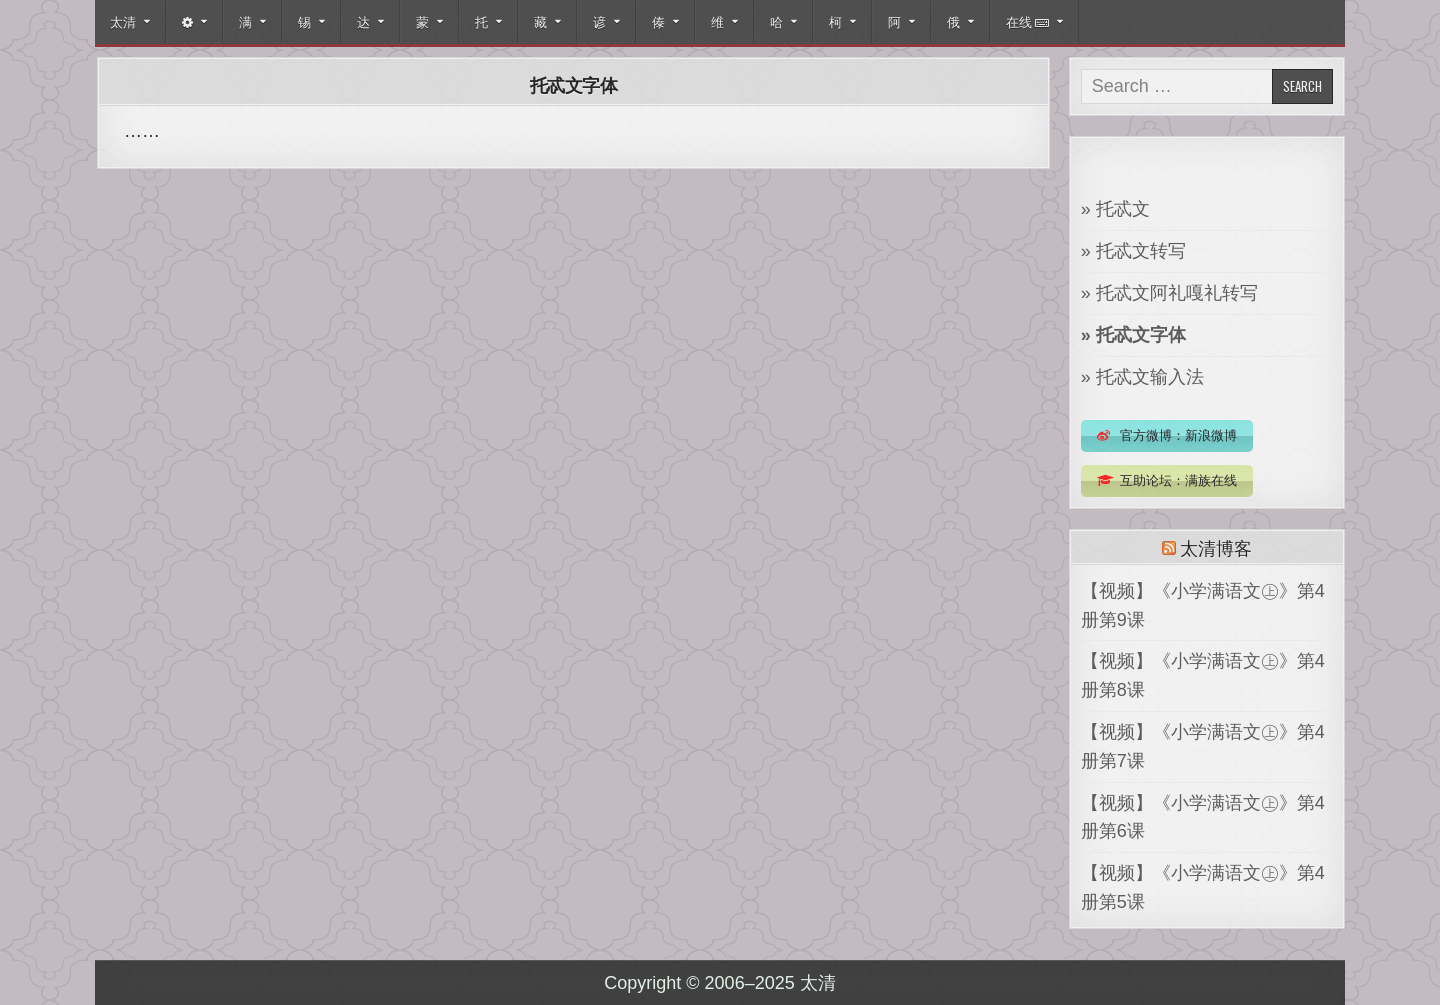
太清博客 (1215, 547)
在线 (1027, 21)
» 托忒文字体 (1133, 335)
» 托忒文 (1115, 209)
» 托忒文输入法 (1142, 377)
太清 (123, 21)
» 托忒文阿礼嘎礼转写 (1169, 293)
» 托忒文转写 (1133, 251)
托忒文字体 (574, 85)
